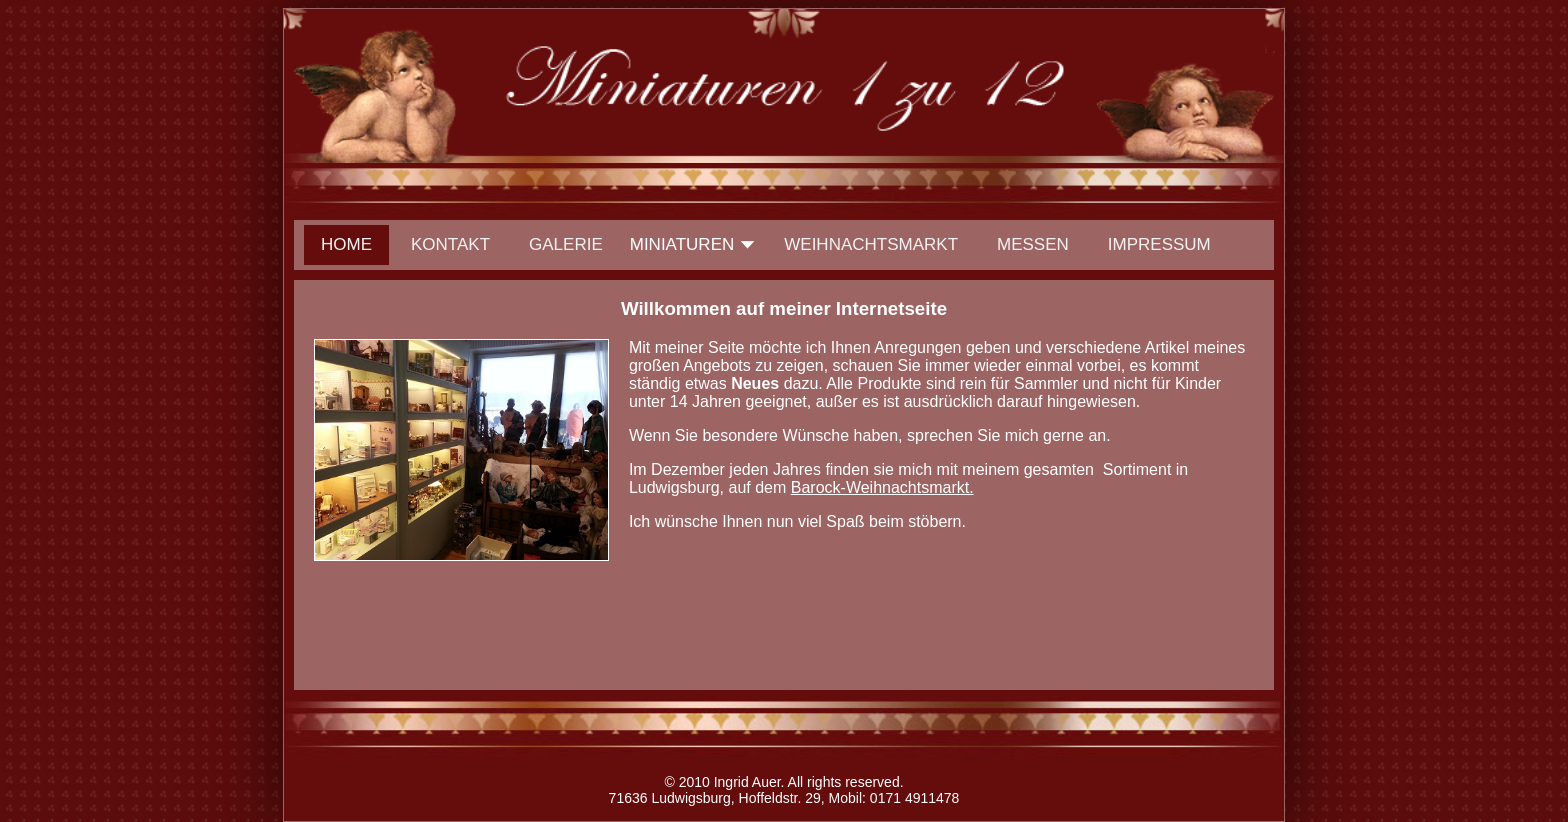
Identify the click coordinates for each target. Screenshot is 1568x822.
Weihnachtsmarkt (871, 244)
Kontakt (450, 244)
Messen (1033, 244)
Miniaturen (682, 244)
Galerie (566, 244)
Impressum (1159, 244)
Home (346, 244)
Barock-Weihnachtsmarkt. (882, 487)
